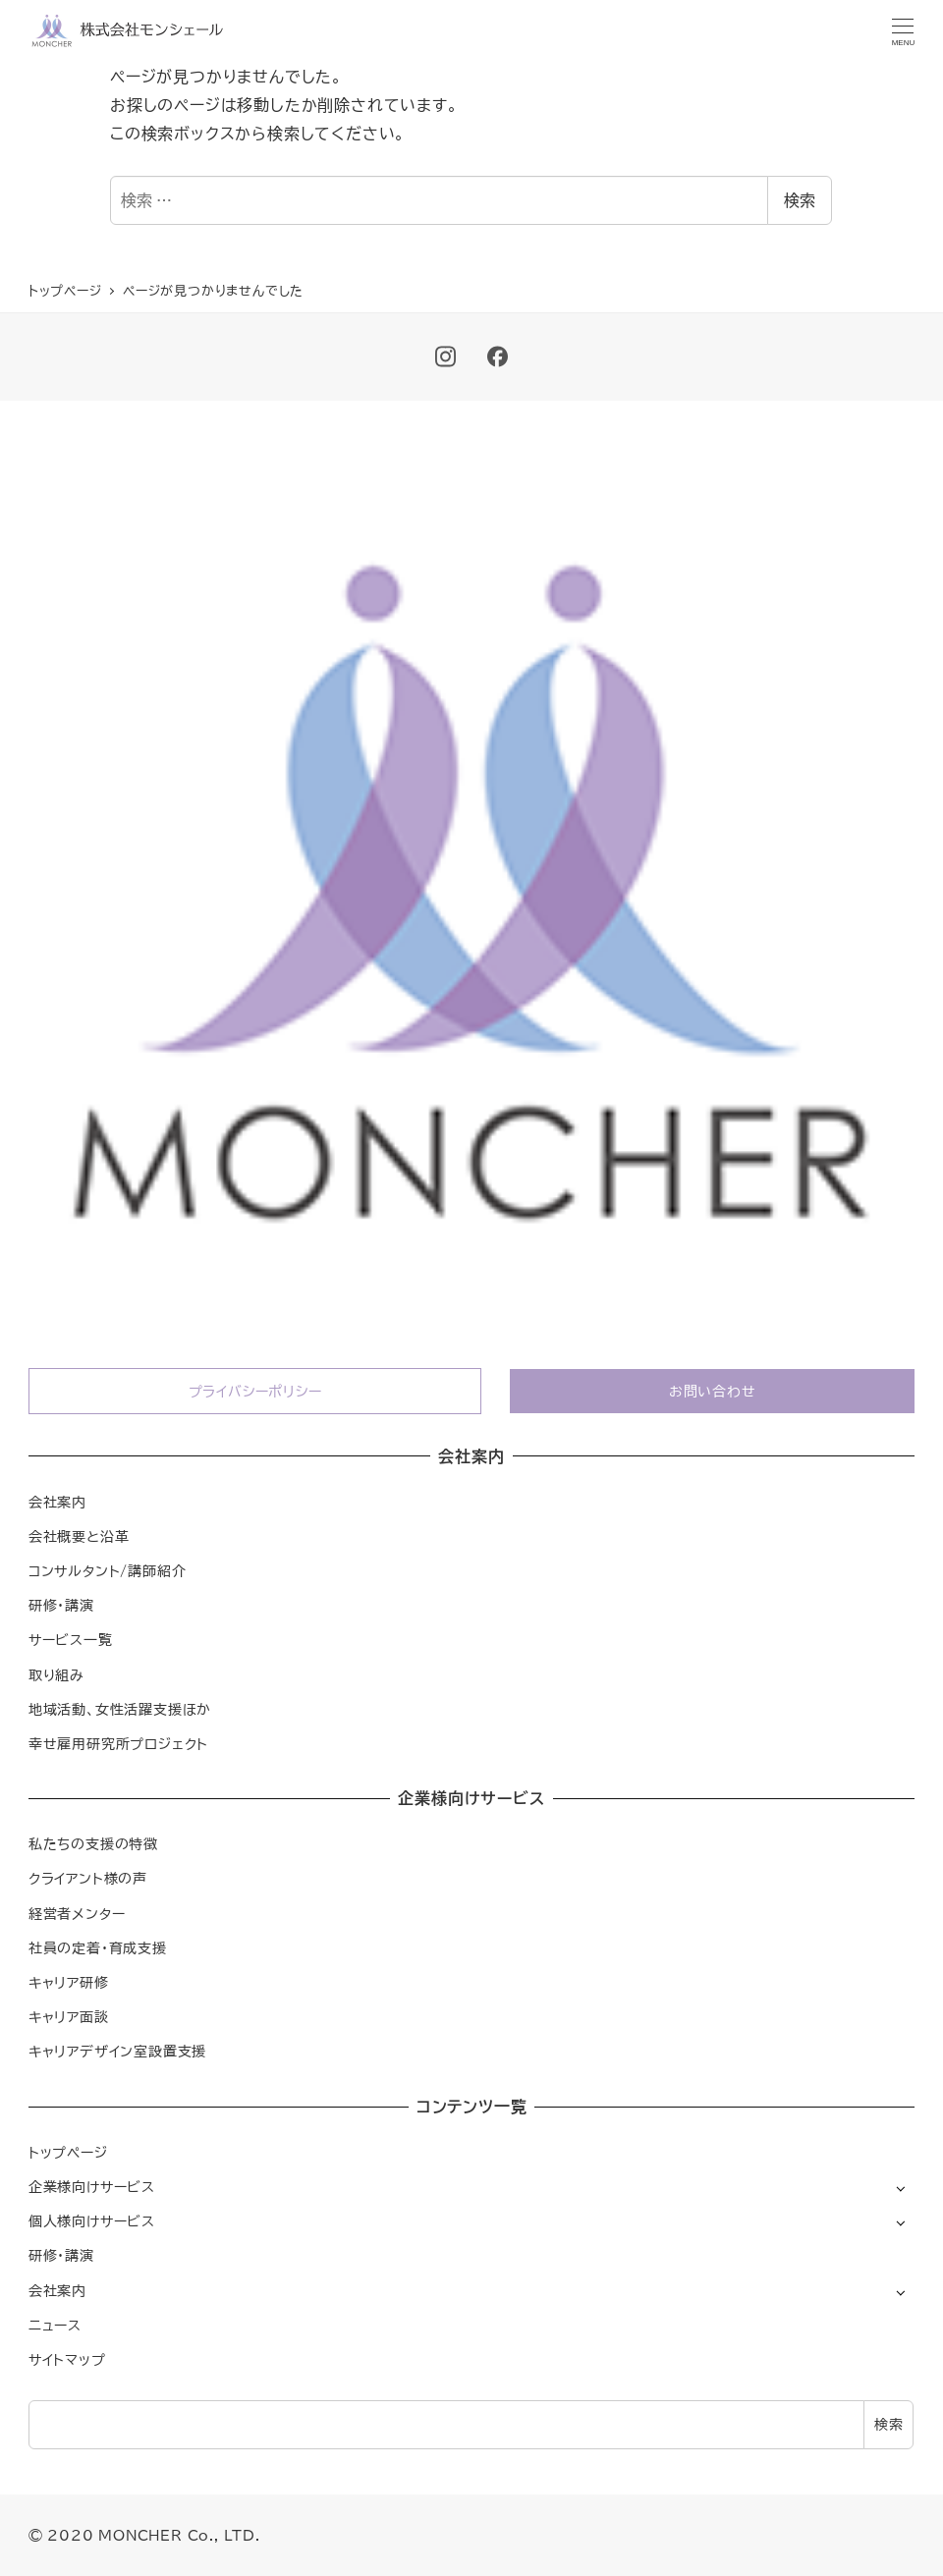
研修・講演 (61, 1605)
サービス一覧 (70, 1639)
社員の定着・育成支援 (97, 1948)
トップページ (68, 2152)
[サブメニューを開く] (900, 2187)
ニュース (55, 2325)
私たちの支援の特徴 (93, 1843)
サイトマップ (67, 2359)
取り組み (56, 1675)
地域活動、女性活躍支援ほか (119, 1709)
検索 (799, 200)
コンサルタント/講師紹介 (107, 1570)
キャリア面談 (68, 2016)
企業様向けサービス (91, 2186)
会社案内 (57, 1502)
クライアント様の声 (87, 1878)
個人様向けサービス (91, 2221)
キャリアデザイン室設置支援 (117, 2051)
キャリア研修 (68, 1982)
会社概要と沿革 (79, 1536)
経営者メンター (77, 1913)
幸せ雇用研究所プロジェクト (118, 1743)
